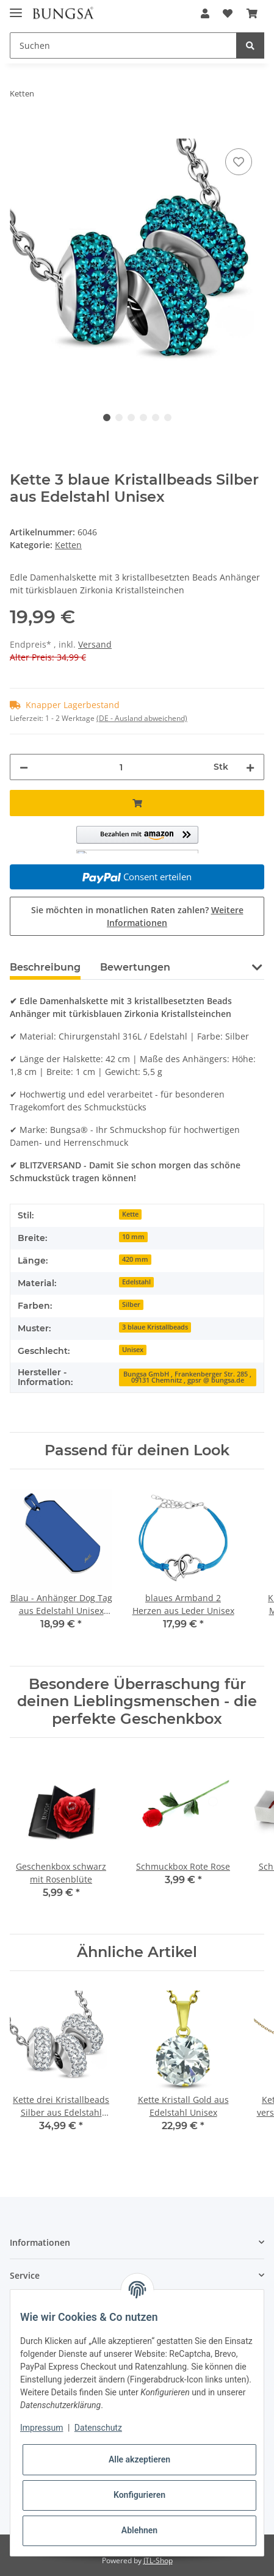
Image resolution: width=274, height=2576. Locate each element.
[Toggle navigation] (16, 7)
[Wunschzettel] (227, 13)
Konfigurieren (139, 2495)
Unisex (132, 1349)
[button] (205, 13)
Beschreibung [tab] (45, 967)
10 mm (133, 1236)
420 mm (135, 1259)
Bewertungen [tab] (135, 967)
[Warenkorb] (252, 13)
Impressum (41, 2428)
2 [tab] (119, 417)
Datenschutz (98, 2428)
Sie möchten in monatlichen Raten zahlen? (137, 916)
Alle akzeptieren (139, 2459)
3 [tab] (131, 417)
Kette (130, 1214)
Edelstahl (136, 1282)
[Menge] (121, 767)
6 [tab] (167, 417)
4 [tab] (143, 417)
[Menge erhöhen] (250, 767)
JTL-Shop (158, 2560)
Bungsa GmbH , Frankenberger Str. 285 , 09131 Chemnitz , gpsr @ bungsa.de (187, 1377)
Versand (95, 644)
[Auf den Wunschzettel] (238, 161)
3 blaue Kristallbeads (155, 1327)
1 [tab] (106, 417)
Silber (131, 1304)
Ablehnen (139, 2530)
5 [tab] (155, 417)
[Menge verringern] (23, 767)
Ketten (68, 545)
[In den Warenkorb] (19, 132)
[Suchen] (123, 45)
